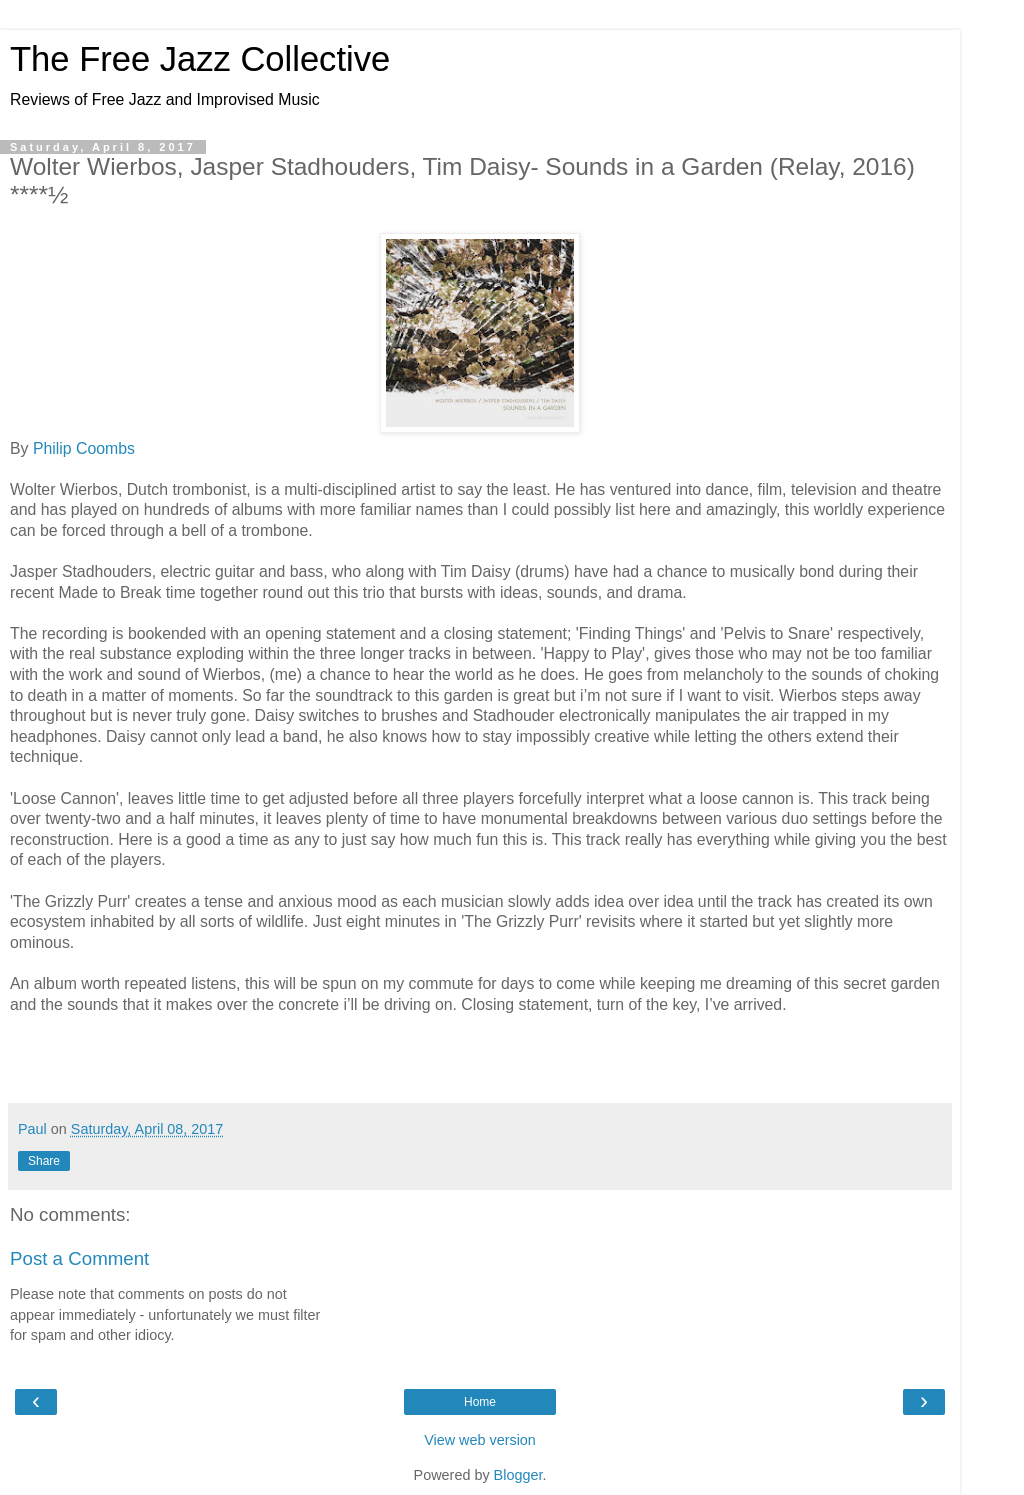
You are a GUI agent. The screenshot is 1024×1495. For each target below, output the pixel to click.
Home (480, 1402)
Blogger (518, 1475)
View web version (480, 1440)
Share (44, 1161)
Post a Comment (79, 1258)
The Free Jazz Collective (200, 59)
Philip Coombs (84, 448)
